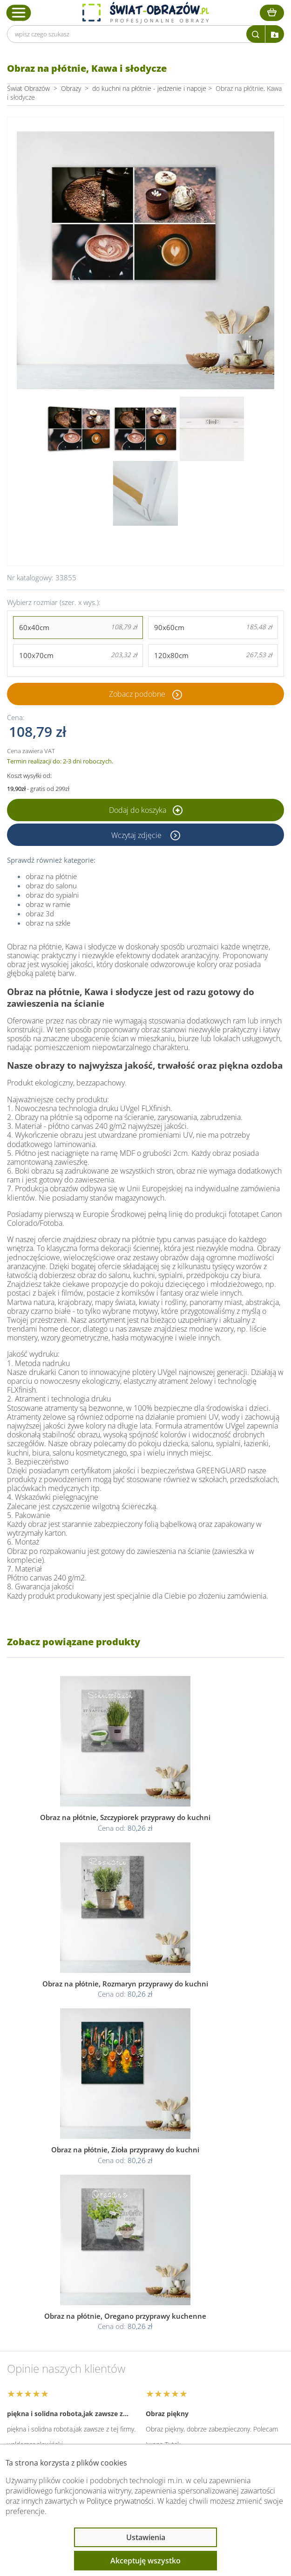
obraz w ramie (48, 904)
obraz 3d (40, 913)
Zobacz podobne (137, 694)
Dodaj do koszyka (146, 810)
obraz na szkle (48, 922)
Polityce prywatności (120, 2501)
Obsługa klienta (48, 2326)
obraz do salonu (51, 885)
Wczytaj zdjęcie (137, 835)
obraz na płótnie (51, 876)
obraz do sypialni (52, 895)
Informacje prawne (54, 2351)
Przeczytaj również (54, 2375)
